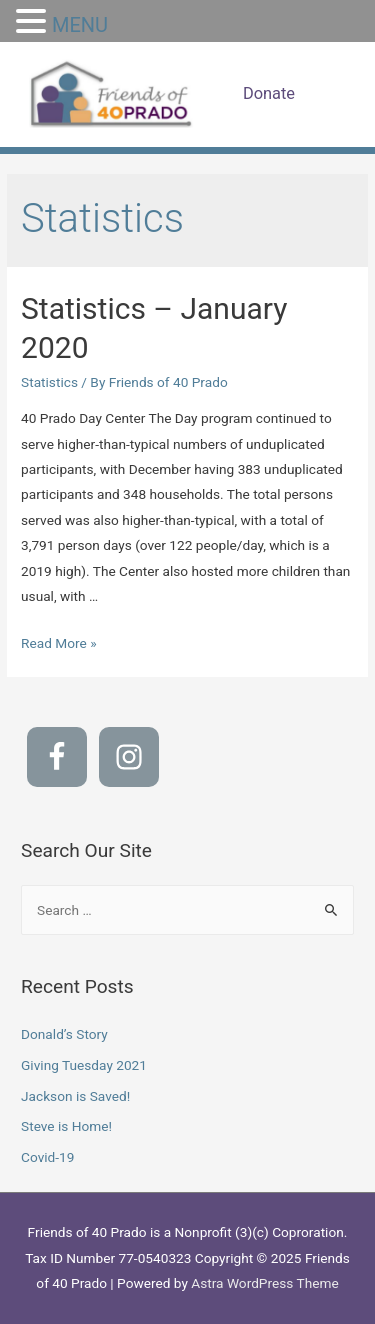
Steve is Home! (66, 1126)
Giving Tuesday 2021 (84, 1065)
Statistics (49, 382)
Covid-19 (47, 1157)
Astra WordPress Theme (264, 1283)
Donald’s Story (64, 1034)
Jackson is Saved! (75, 1096)
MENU (80, 25)
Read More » (59, 643)
